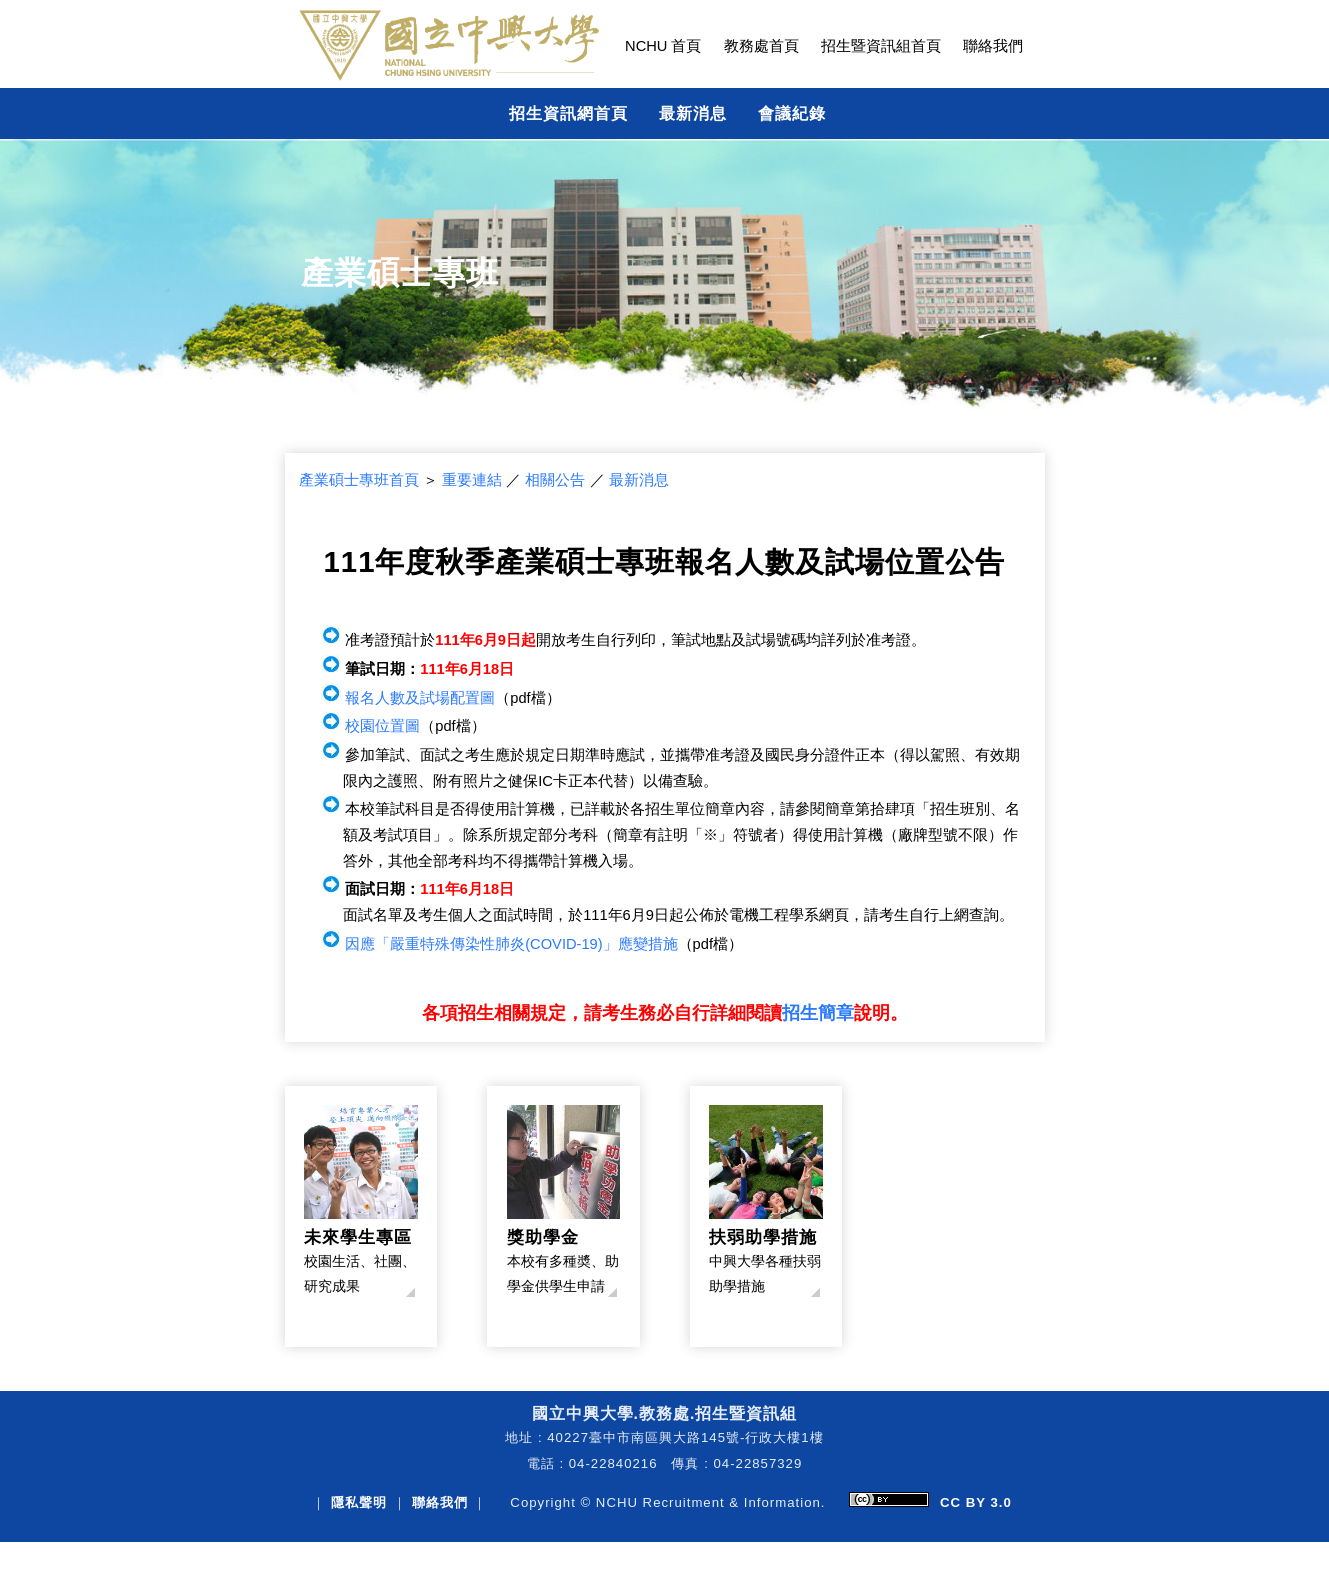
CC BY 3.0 (976, 1502)
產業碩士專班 (400, 273)
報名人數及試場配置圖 (420, 698)
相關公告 (555, 480)
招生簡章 (818, 1013)
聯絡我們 (993, 46)
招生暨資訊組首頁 (881, 46)
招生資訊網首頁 (568, 113)
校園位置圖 (382, 726)
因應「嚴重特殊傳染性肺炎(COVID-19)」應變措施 (511, 944)
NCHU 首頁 (663, 46)
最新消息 (693, 113)
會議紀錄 (792, 113)
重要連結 (472, 480)
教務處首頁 (761, 46)
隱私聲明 (359, 1502)
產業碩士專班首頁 (359, 480)
